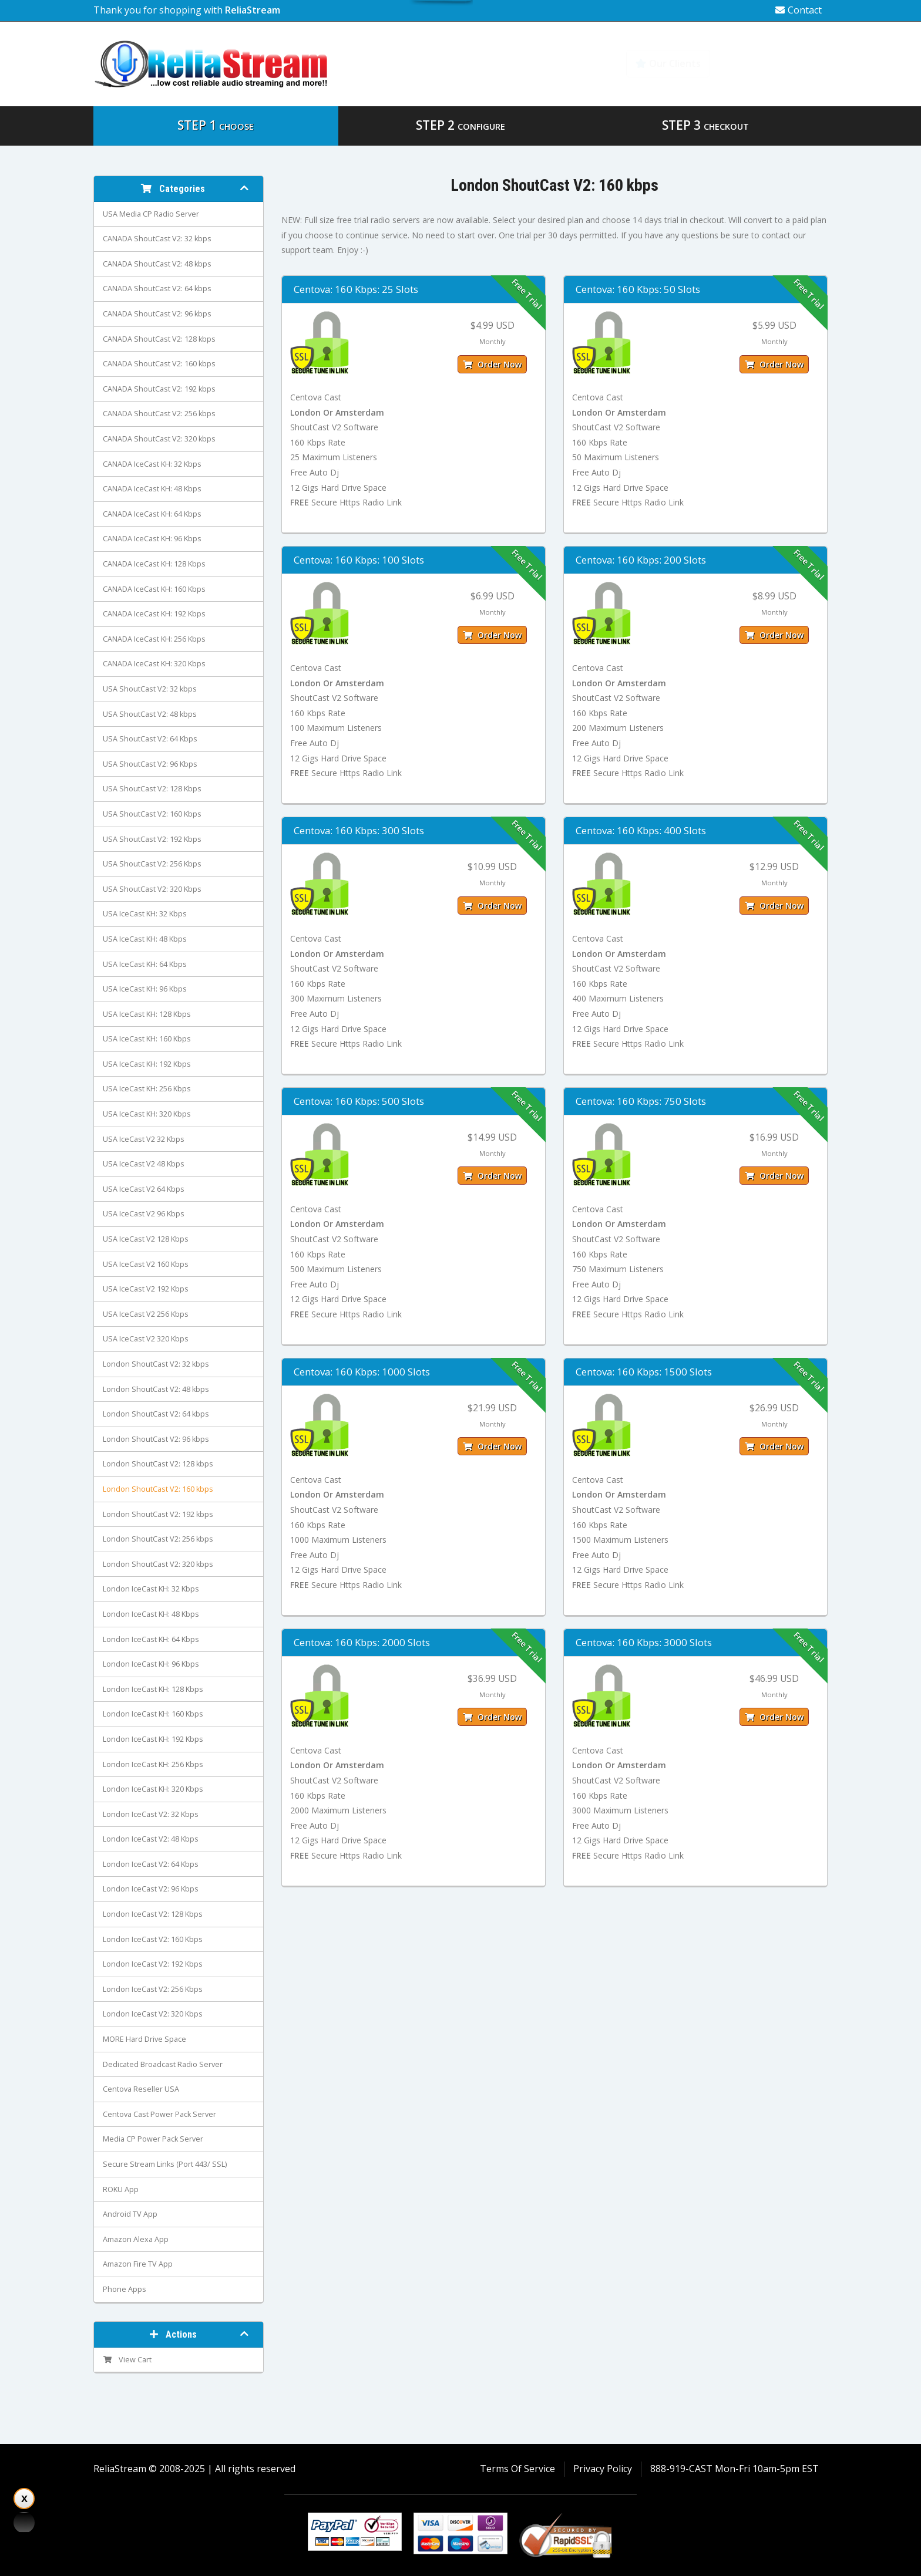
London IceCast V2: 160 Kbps (153, 1939)
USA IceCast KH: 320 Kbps (147, 1114)
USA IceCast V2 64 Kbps (143, 1189)
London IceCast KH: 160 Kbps (153, 1714)
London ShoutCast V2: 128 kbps (158, 1464)
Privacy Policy (602, 2468)
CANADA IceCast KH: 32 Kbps (152, 464)
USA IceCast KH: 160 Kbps (147, 1039)
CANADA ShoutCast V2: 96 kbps (157, 314)
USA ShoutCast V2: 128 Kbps (152, 789)
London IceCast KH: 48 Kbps (151, 1614)
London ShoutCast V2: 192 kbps (158, 1514)
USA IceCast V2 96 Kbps (143, 1214)
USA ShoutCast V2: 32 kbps (150, 689)
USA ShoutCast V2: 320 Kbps (152, 889)
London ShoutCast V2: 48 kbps (156, 1389)
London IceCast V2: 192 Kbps (153, 1964)
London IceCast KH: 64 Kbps (151, 1639)
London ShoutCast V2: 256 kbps (158, 1539)
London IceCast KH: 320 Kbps (153, 1789)
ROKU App (121, 2189)
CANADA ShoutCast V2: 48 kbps (157, 264)
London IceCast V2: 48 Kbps (151, 1839)
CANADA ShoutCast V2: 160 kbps (159, 364)
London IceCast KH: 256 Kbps (153, 1764)
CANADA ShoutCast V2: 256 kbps (159, 414)
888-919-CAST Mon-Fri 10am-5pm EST (734, 2468)
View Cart (127, 2360)
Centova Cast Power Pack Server (159, 2114)
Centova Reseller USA (141, 2089)
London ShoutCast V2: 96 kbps (156, 1439)
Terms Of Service (517, 2468)
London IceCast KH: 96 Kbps (151, 1664)
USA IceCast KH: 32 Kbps (145, 914)
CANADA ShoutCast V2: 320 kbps (159, 439)
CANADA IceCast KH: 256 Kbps (154, 639)
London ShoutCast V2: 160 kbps (158, 1489)
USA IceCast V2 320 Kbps (146, 1339)
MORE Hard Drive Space (144, 2039)
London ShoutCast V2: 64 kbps (156, 1414)
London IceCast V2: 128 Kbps (153, 1914)
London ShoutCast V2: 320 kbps (158, 1564)
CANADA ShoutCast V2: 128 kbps (159, 339)
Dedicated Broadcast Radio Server (163, 2064)
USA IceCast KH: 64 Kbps (145, 964)
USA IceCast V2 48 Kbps (143, 1164)
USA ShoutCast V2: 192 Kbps (152, 839)
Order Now (492, 364)
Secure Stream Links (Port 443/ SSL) (165, 2164)
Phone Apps (124, 2289)
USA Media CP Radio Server (151, 214)
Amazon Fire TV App (138, 2264)
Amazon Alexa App (136, 2239)
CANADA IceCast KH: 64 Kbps (152, 514)
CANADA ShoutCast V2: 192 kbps (159, 389)
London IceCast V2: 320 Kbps (153, 2014)
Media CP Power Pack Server (153, 2139)
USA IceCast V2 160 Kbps (146, 1264)
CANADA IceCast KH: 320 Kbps (154, 664)
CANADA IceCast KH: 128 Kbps (154, 564)
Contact (798, 10)
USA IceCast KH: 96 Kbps (145, 989)
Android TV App (130, 2214)
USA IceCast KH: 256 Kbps (147, 1089)
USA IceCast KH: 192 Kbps (147, 1064)
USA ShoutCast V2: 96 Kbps (150, 764)
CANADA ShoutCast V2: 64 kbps (157, 289)
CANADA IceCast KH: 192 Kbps (154, 614)
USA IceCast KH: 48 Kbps (145, 939)
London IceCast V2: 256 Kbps (153, 1989)
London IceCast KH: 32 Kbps (151, 1589)
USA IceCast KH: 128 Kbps (147, 1014)
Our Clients (668, 63)
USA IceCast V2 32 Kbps (143, 1139)
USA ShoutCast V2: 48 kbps (150, 714)
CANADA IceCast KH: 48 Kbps (152, 489)
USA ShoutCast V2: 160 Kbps (152, 814)
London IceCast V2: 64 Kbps (151, 1864)
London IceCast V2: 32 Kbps (151, 1814)
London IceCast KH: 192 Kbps (153, 1739)
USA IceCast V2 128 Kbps (146, 1239)
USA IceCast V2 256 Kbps (146, 1314)
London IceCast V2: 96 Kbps (151, 1889)
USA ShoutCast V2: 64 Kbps (150, 739)
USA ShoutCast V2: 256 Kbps (152, 864)
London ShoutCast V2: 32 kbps (156, 1364)
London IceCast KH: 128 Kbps (153, 1689)
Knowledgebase (776, 63)
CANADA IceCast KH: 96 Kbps (152, 539)
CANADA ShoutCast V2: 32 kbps (157, 239)
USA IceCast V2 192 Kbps (146, 1289)
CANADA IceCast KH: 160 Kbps (154, 589)
